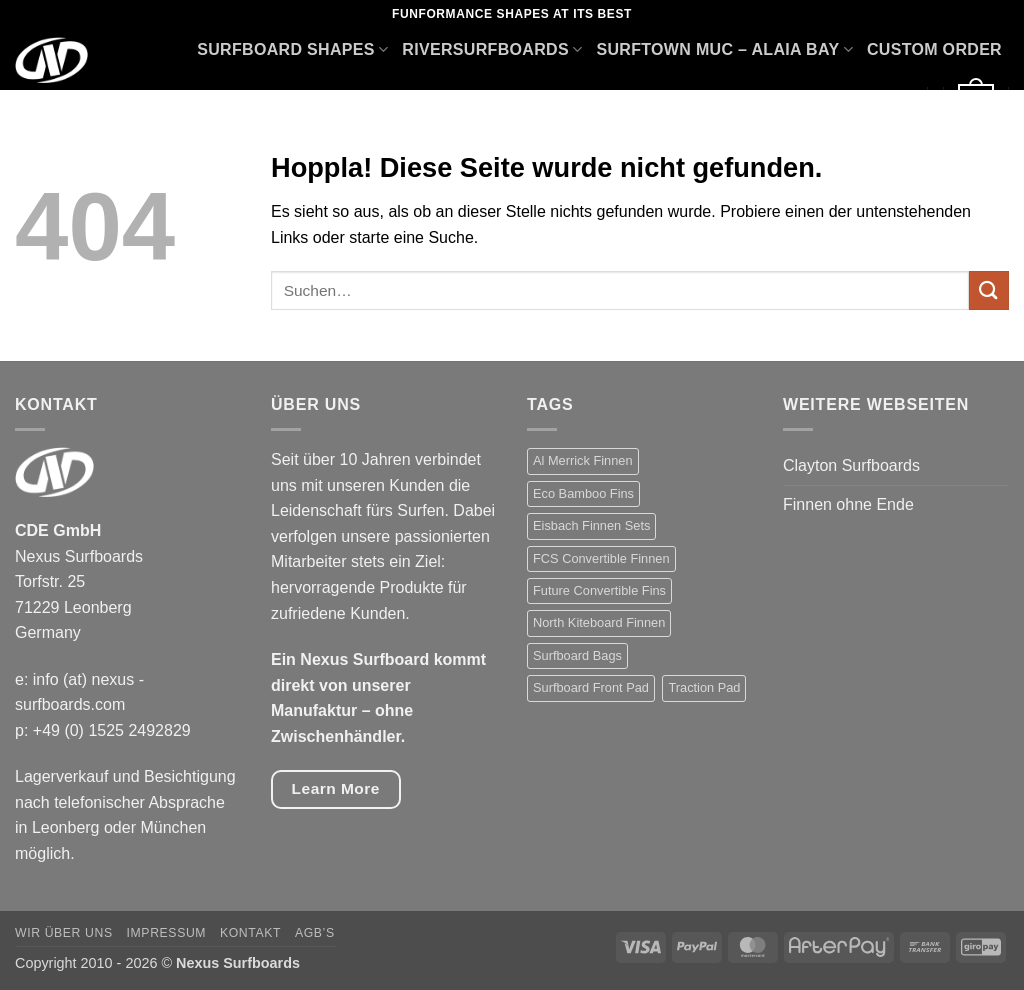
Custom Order (934, 49)
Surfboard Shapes (292, 49)
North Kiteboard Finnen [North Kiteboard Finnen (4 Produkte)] (599, 622)
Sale (890, 101)
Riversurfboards (492, 49)
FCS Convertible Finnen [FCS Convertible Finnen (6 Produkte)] (601, 558)
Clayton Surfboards (851, 465)
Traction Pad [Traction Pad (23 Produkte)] (704, 687)
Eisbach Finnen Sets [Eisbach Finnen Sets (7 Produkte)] (591, 525)
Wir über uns (64, 933)
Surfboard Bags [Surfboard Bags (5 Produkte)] (577, 655)
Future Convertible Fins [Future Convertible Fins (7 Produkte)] (599, 590)
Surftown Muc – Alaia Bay (724, 49)
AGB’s (315, 933)
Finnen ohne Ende (848, 504)
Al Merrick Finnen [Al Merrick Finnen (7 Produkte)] (583, 460)
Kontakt (250, 933)
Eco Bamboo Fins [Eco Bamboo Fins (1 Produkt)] (583, 493)
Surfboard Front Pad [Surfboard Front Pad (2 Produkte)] (591, 687)
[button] (975, 101)
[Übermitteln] (989, 290)
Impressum (167, 933)
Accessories (788, 101)
